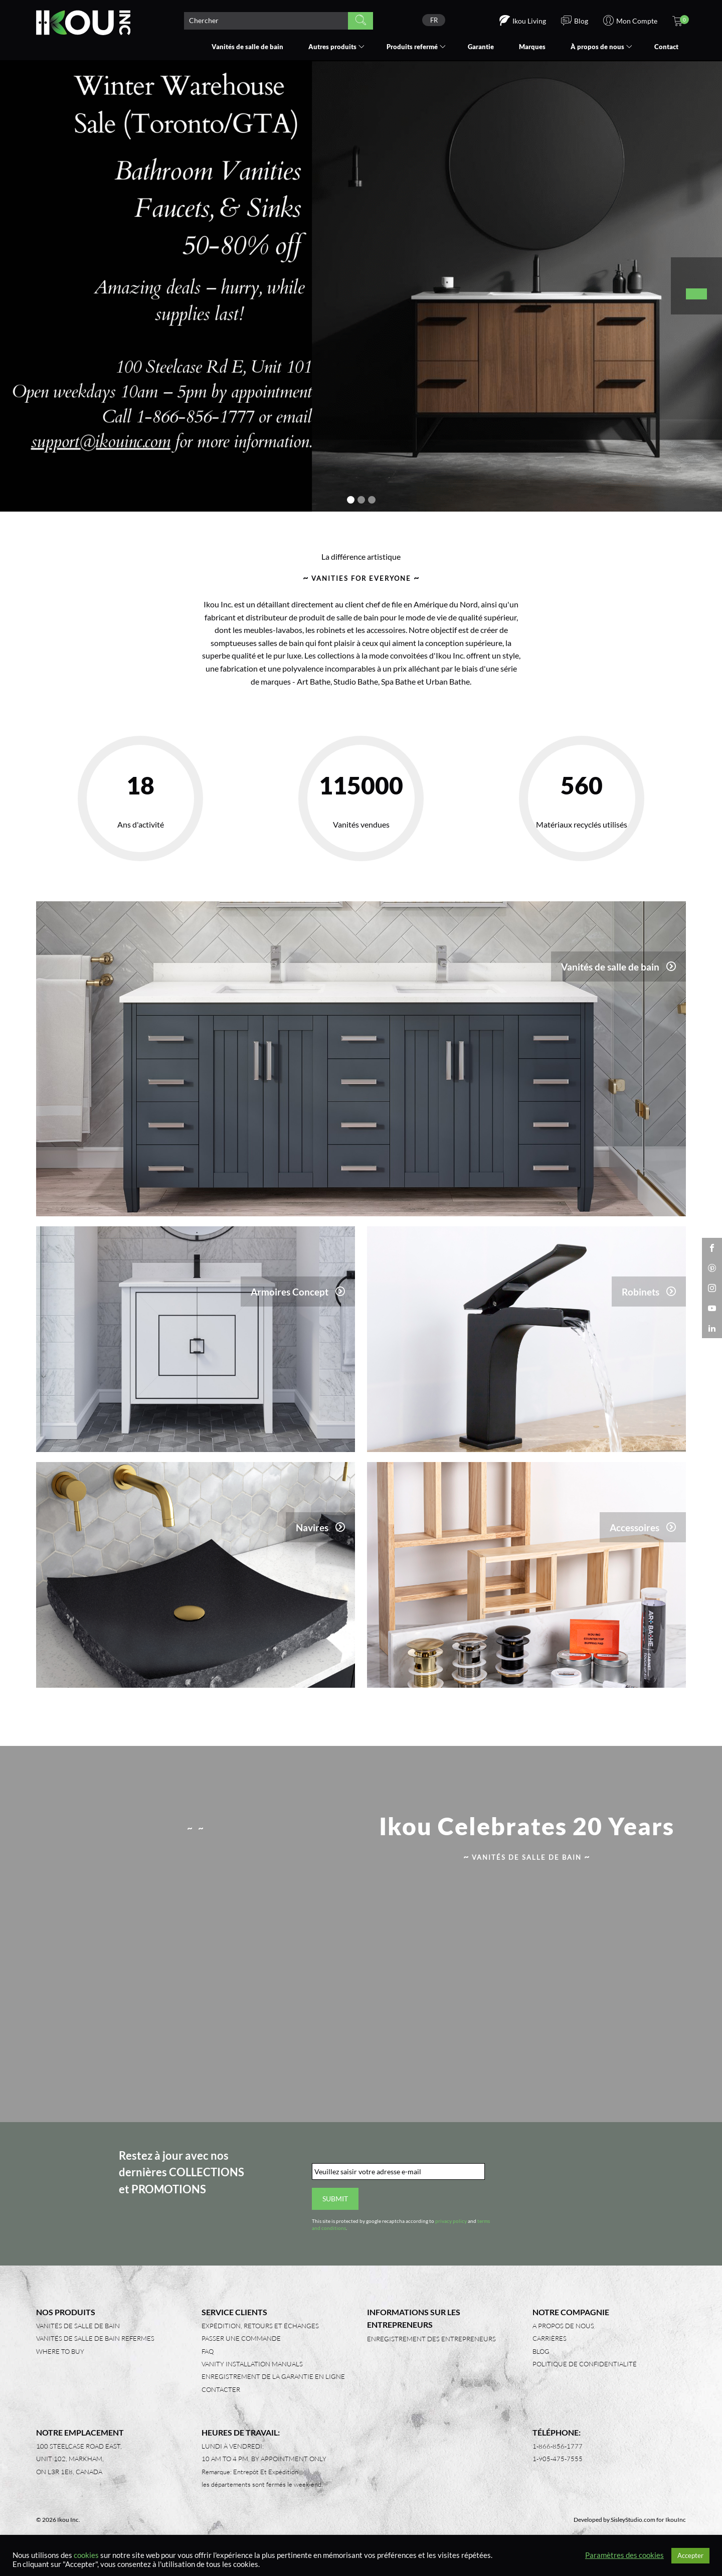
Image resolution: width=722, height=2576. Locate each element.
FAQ (208, 2362)
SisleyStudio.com (633, 2530)
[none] (433, 20)
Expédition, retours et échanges (260, 2337)
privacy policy (451, 2232)
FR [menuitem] (434, 20)
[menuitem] (433, 20)
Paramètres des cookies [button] (624, 2555)
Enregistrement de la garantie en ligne (273, 2388)
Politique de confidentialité (584, 2375)
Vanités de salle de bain (247, 47)
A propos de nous (563, 2337)
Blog (541, 2362)
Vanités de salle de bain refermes (95, 2350)
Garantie (481, 47)
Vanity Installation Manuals (252, 2375)
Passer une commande (241, 2350)
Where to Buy (60, 2362)
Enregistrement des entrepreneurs (431, 2350)
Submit (335, 2210)
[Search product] (266, 21)
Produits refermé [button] (412, 47)
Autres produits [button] (332, 47)
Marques (532, 47)
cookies (86, 2555)
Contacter (221, 2400)
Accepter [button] (690, 2555)
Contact (666, 47)
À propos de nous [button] (597, 47)
